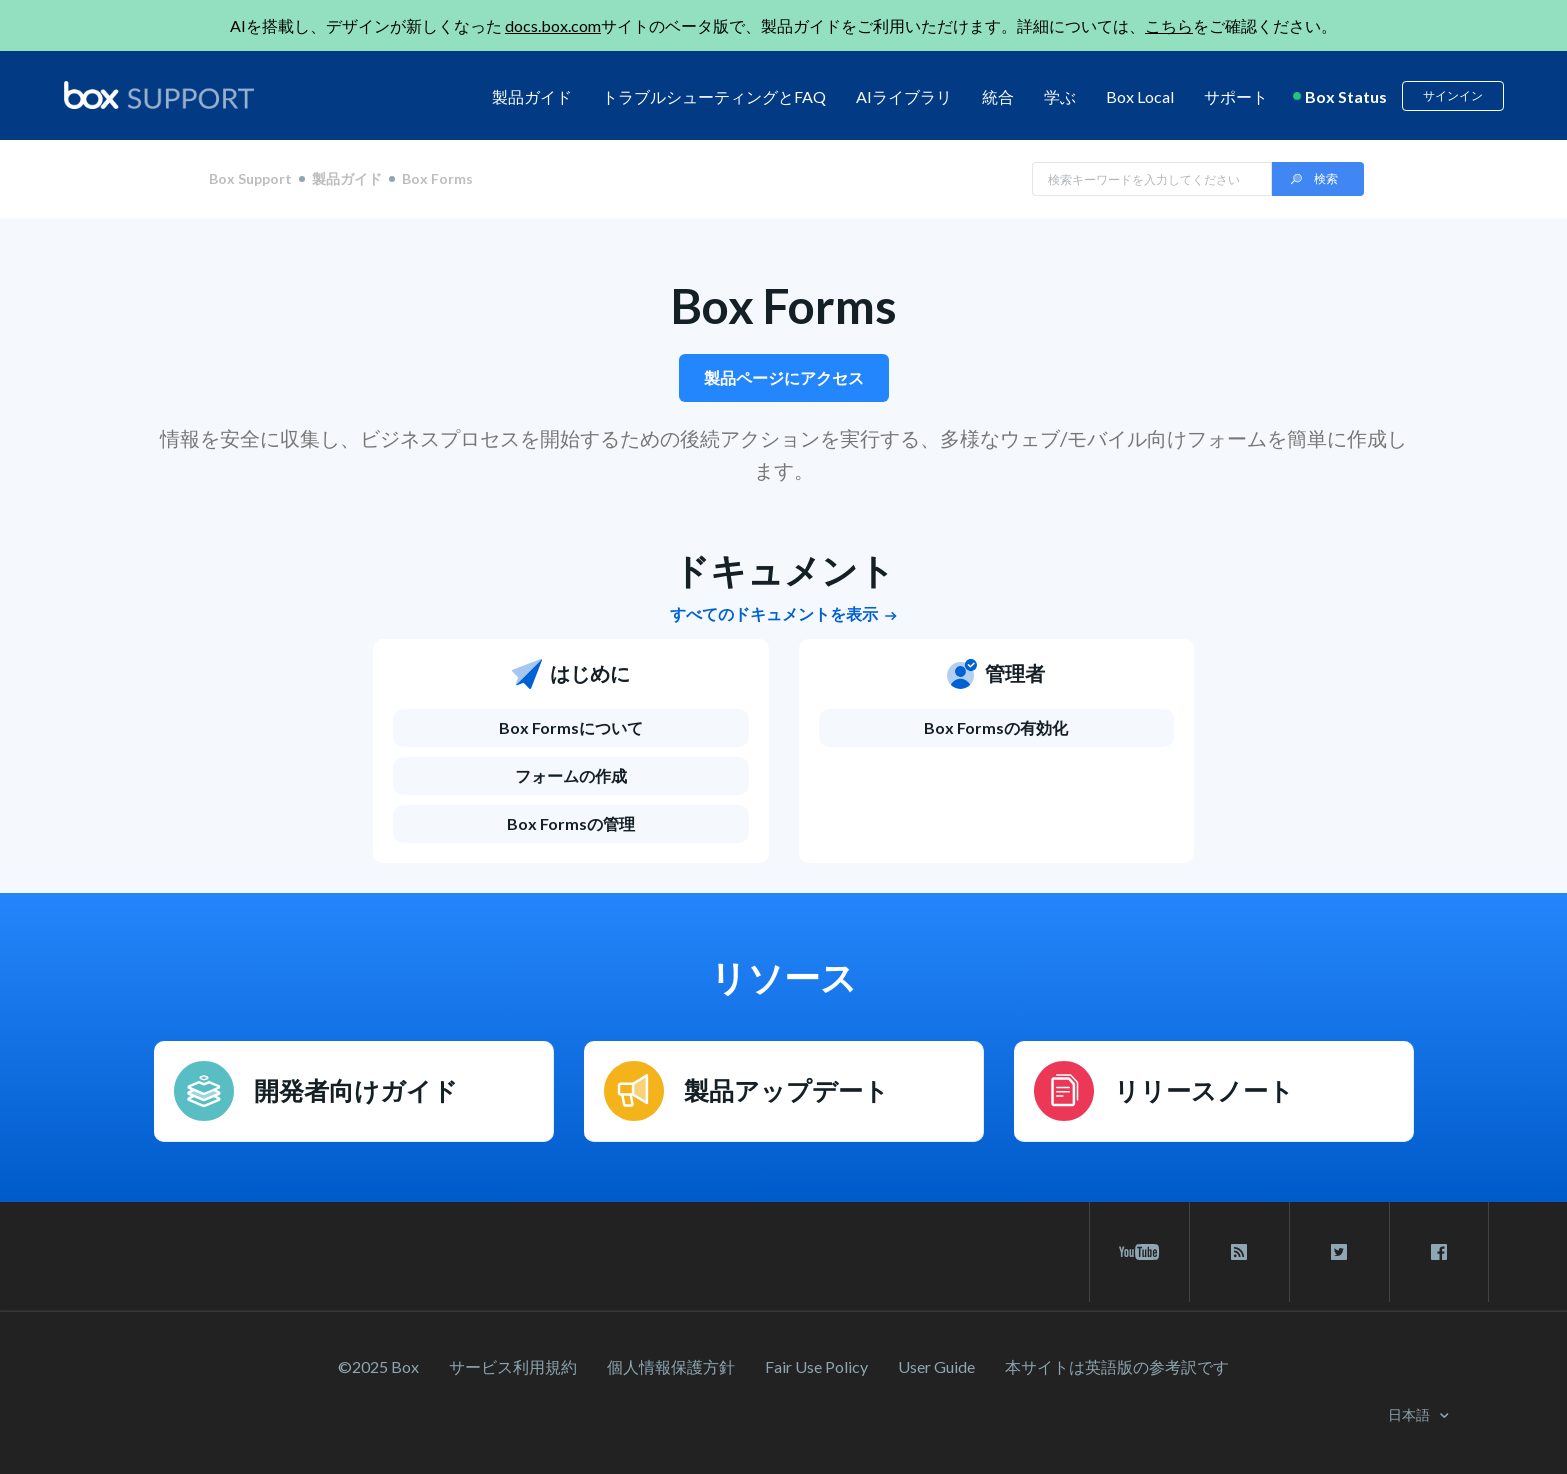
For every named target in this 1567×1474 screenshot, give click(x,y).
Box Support (250, 179)
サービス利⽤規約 (513, 1366)
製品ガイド (532, 96)
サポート (1236, 96)
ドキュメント (784, 570)
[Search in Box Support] (1152, 179)
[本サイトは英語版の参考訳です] (1117, 1366)
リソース (783, 977)
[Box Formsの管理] (571, 824)
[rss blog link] (1239, 1252)
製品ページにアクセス (784, 377)
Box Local (1140, 96)
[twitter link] (1339, 1252)
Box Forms (784, 305)
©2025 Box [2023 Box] (378, 1366)
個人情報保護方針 (671, 1366)
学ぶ (1060, 96)
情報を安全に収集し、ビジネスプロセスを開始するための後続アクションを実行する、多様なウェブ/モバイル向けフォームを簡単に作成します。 (783, 454)
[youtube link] (1139, 1252)
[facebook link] (1439, 1252)
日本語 (1410, 1414)
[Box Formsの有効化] (997, 728)
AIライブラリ (904, 96)
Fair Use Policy (816, 1366)
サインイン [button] (1453, 95)
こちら (1169, 25)
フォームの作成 (571, 775)
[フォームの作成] (571, 776)
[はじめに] (571, 684)
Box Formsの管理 (571, 823)
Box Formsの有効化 (996, 727)
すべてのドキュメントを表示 (783, 614)
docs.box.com (553, 25)
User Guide (936, 1366)
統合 (998, 96)
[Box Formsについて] (571, 728)
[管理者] (997, 684)
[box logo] (159, 95)
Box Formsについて (571, 727)
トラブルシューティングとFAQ (714, 96)
